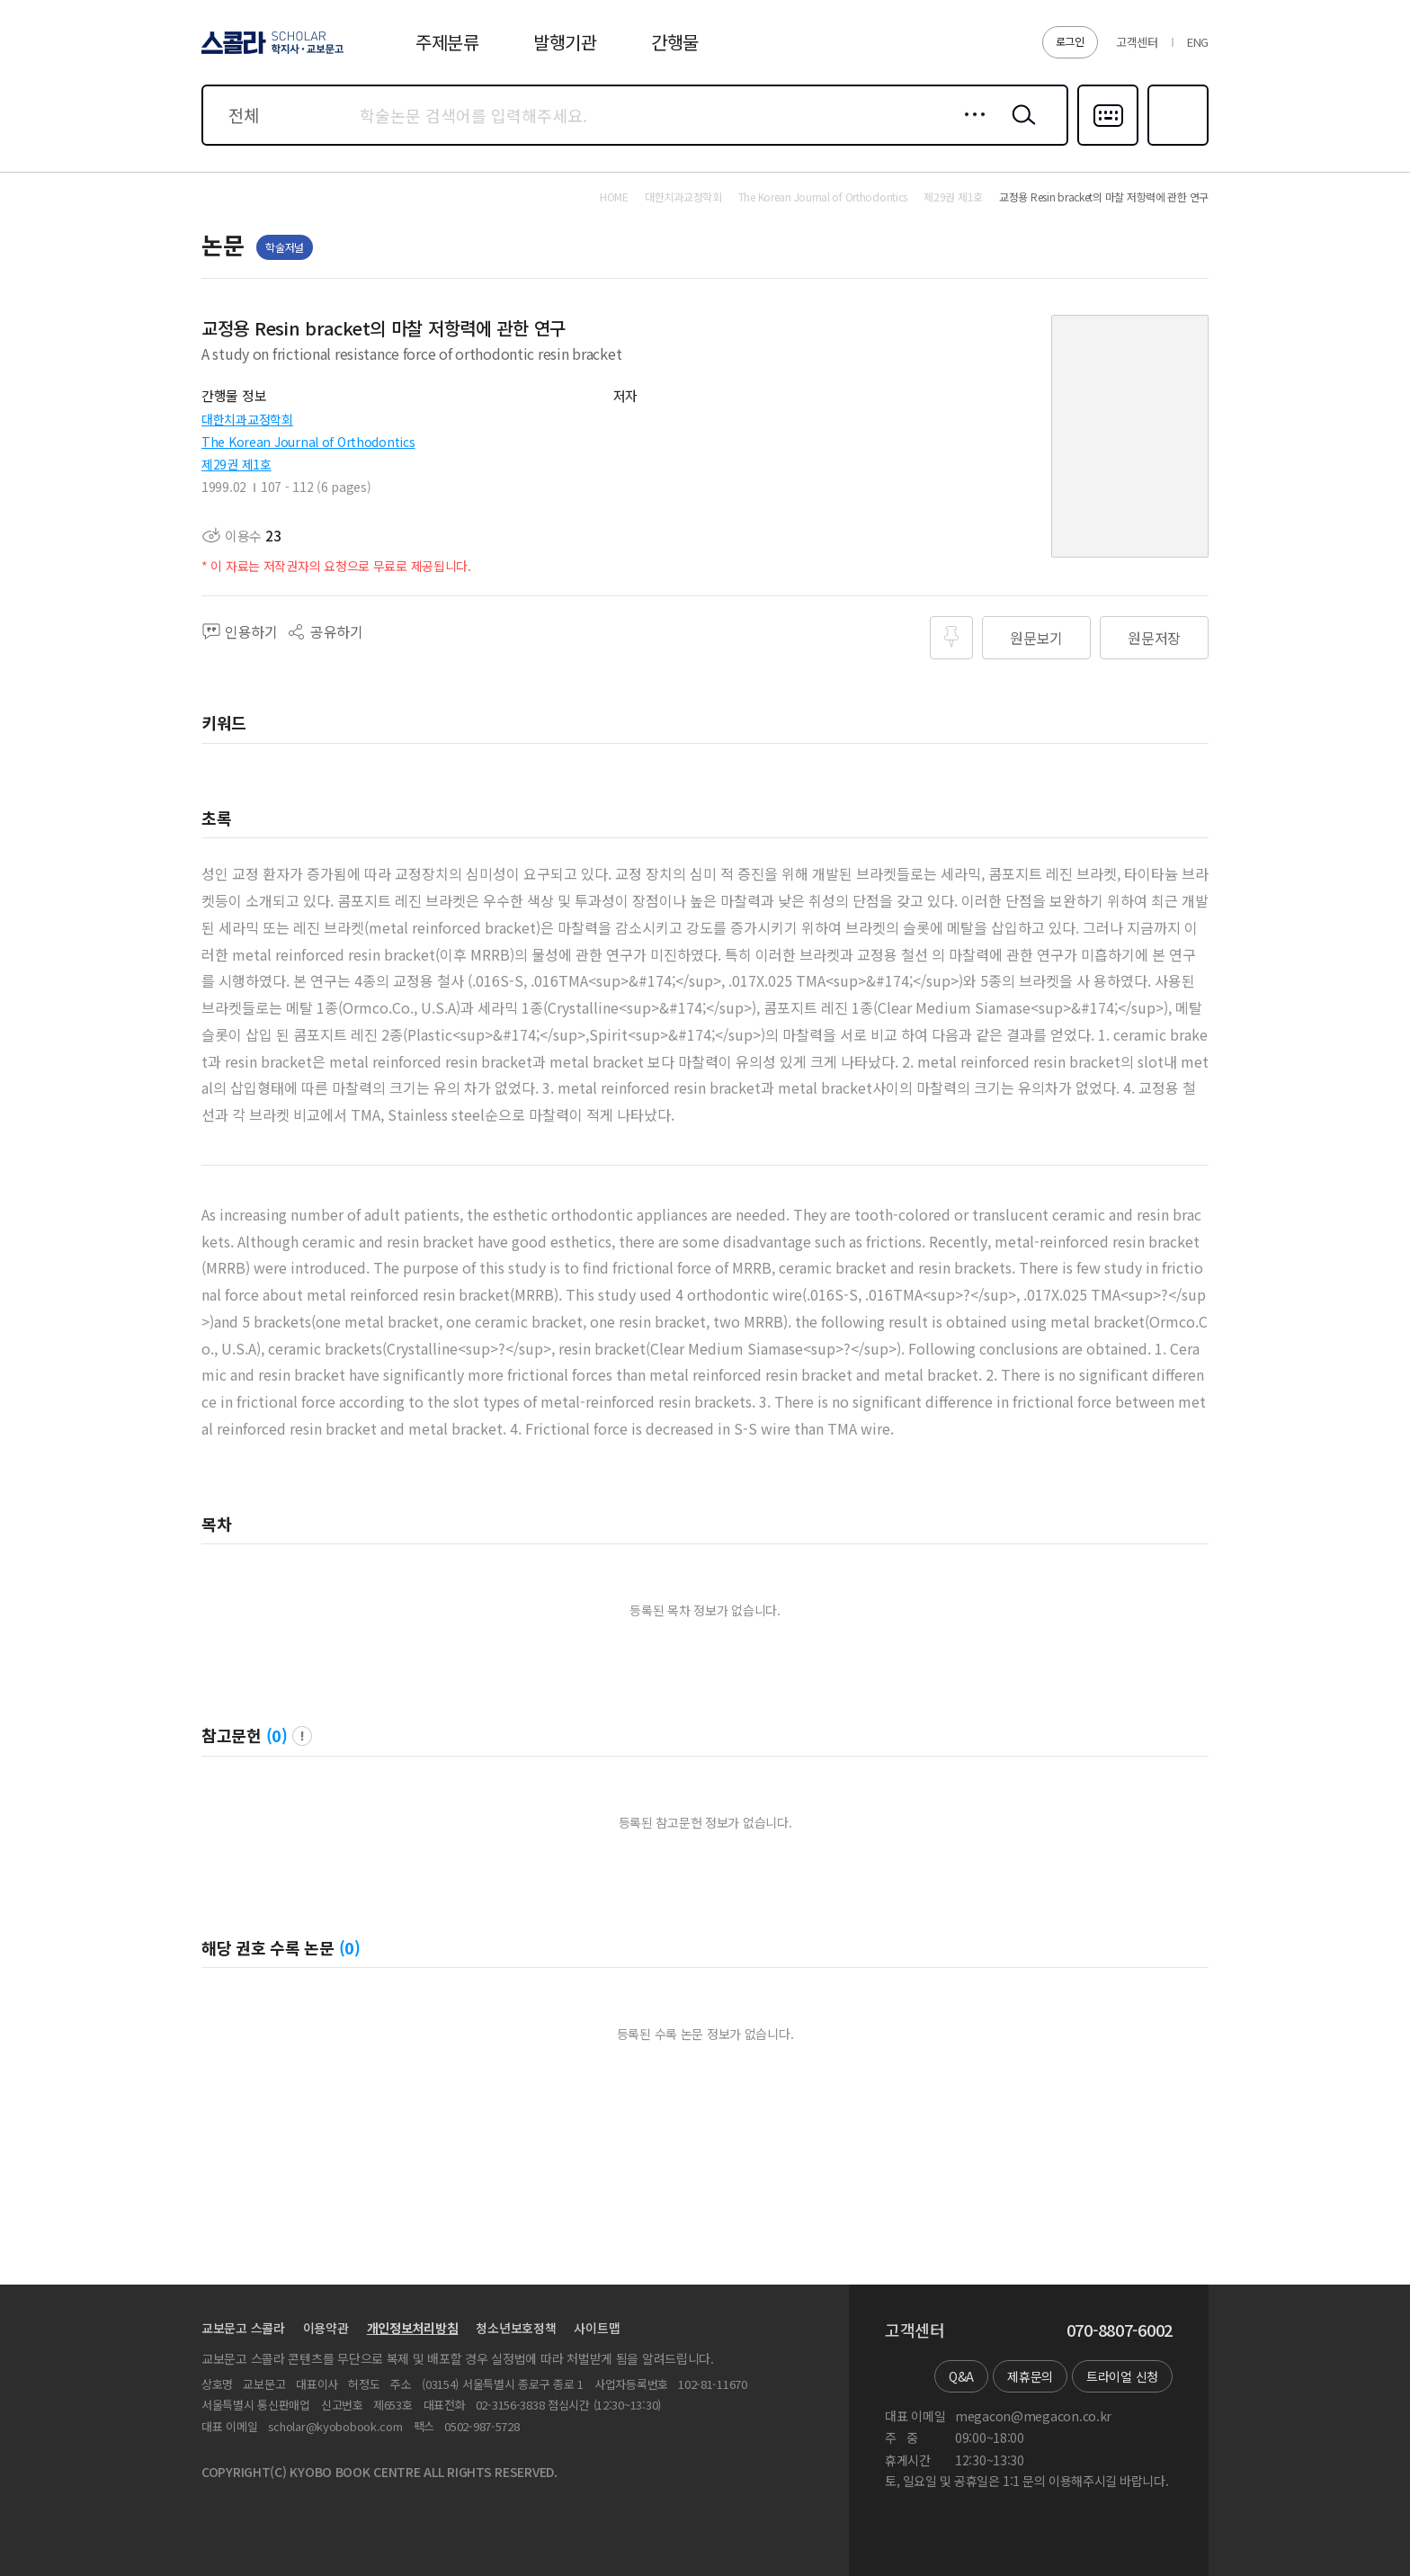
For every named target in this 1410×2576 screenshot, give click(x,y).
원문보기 (1036, 637)
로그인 (1070, 41)
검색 (1019, 129)
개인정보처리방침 (413, 2328)
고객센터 (1137, 41)
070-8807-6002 (1119, 2330)
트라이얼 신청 (1122, 2376)
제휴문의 (1030, 2376)
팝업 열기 (302, 1736)
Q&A (961, 2376)
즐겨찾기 (1175, 144)
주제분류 (447, 42)
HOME (614, 197)
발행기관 (565, 42)
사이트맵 (597, 2328)
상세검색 (970, 129)
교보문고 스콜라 (243, 2328)
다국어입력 (1108, 144)
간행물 (675, 42)
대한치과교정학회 (247, 419)
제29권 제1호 (236, 464)
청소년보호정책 (516, 2328)
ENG (1198, 41)
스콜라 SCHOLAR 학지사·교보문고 (269, 53)
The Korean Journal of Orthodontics (308, 442)
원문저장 (1154, 637)
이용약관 (326, 2328)
